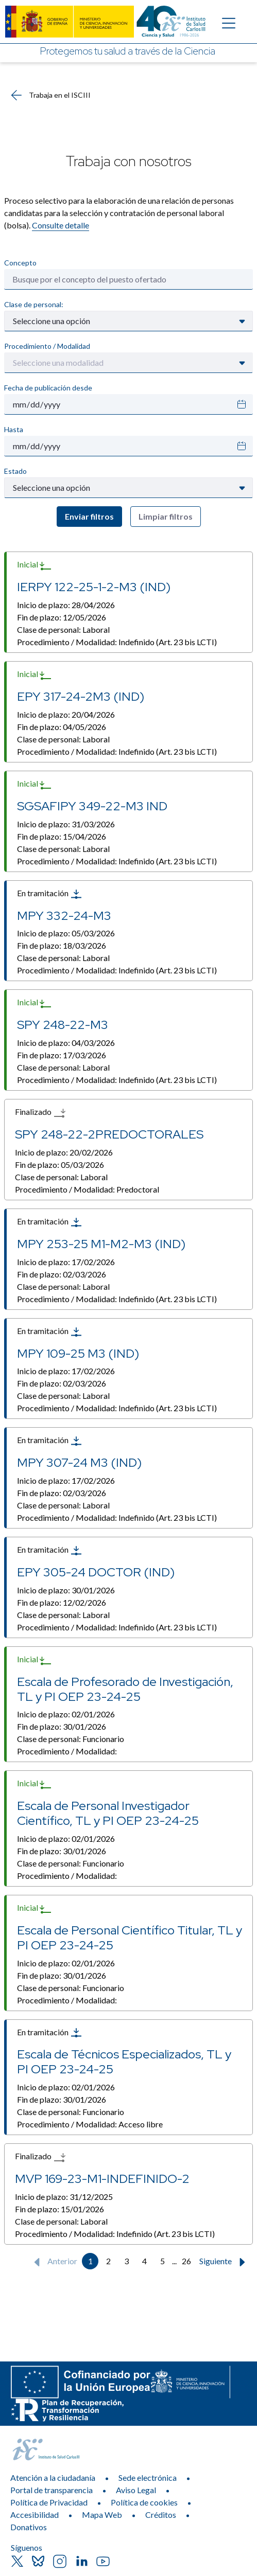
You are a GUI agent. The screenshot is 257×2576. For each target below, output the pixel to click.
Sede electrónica (147, 2477)
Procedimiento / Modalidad (47, 346)
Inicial (34, 565)
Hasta (13, 429)
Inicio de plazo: (66, 605)
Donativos (28, 2527)
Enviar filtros (89, 516)
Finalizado (40, 1113)
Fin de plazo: (61, 617)
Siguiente (224, 2262)
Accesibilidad (34, 2514)
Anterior (53, 2262)
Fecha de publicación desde (48, 387)
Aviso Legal (136, 2490)
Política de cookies (144, 2502)
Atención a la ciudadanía (52, 2477)
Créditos (160, 2514)
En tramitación (49, 894)
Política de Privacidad (49, 2502)
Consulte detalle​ (60, 225)
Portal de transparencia (51, 2490)
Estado (15, 471)
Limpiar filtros (166, 516)
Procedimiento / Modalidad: (117, 642)
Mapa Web (102, 2514)
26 (186, 2261)
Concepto (20, 262)
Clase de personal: (33, 304)
